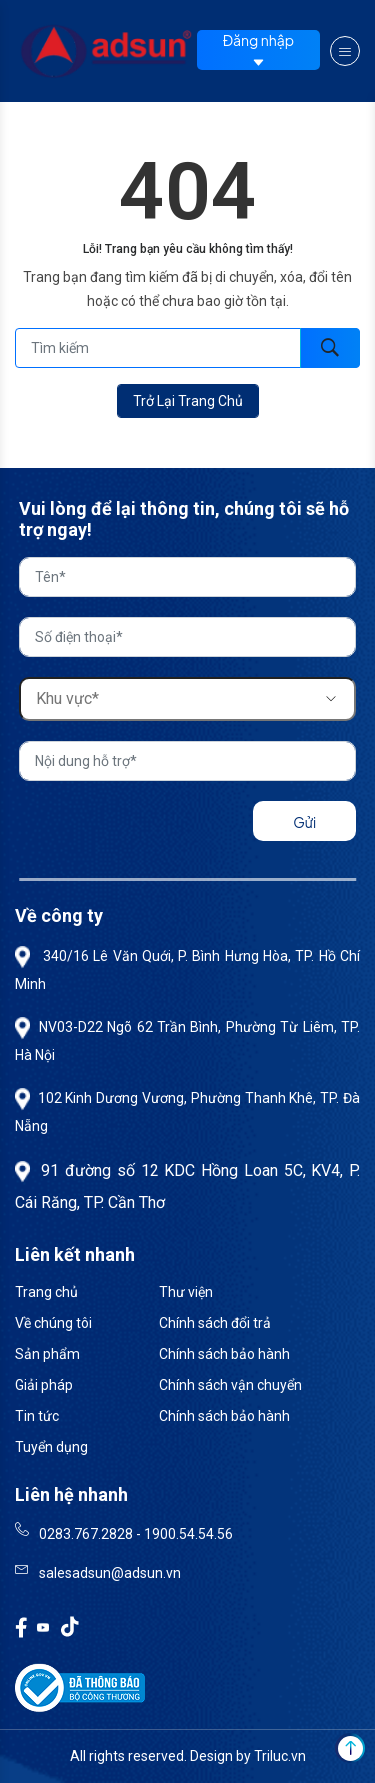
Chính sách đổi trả (215, 1323)
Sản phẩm (47, 1354)
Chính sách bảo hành (224, 1354)
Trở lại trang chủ (188, 401)
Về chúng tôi (53, 1323)
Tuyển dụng (51, 1447)
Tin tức (37, 1416)
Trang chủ (46, 1292)
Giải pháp (44, 1385)
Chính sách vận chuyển (230, 1385)
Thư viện (186, 1292)
